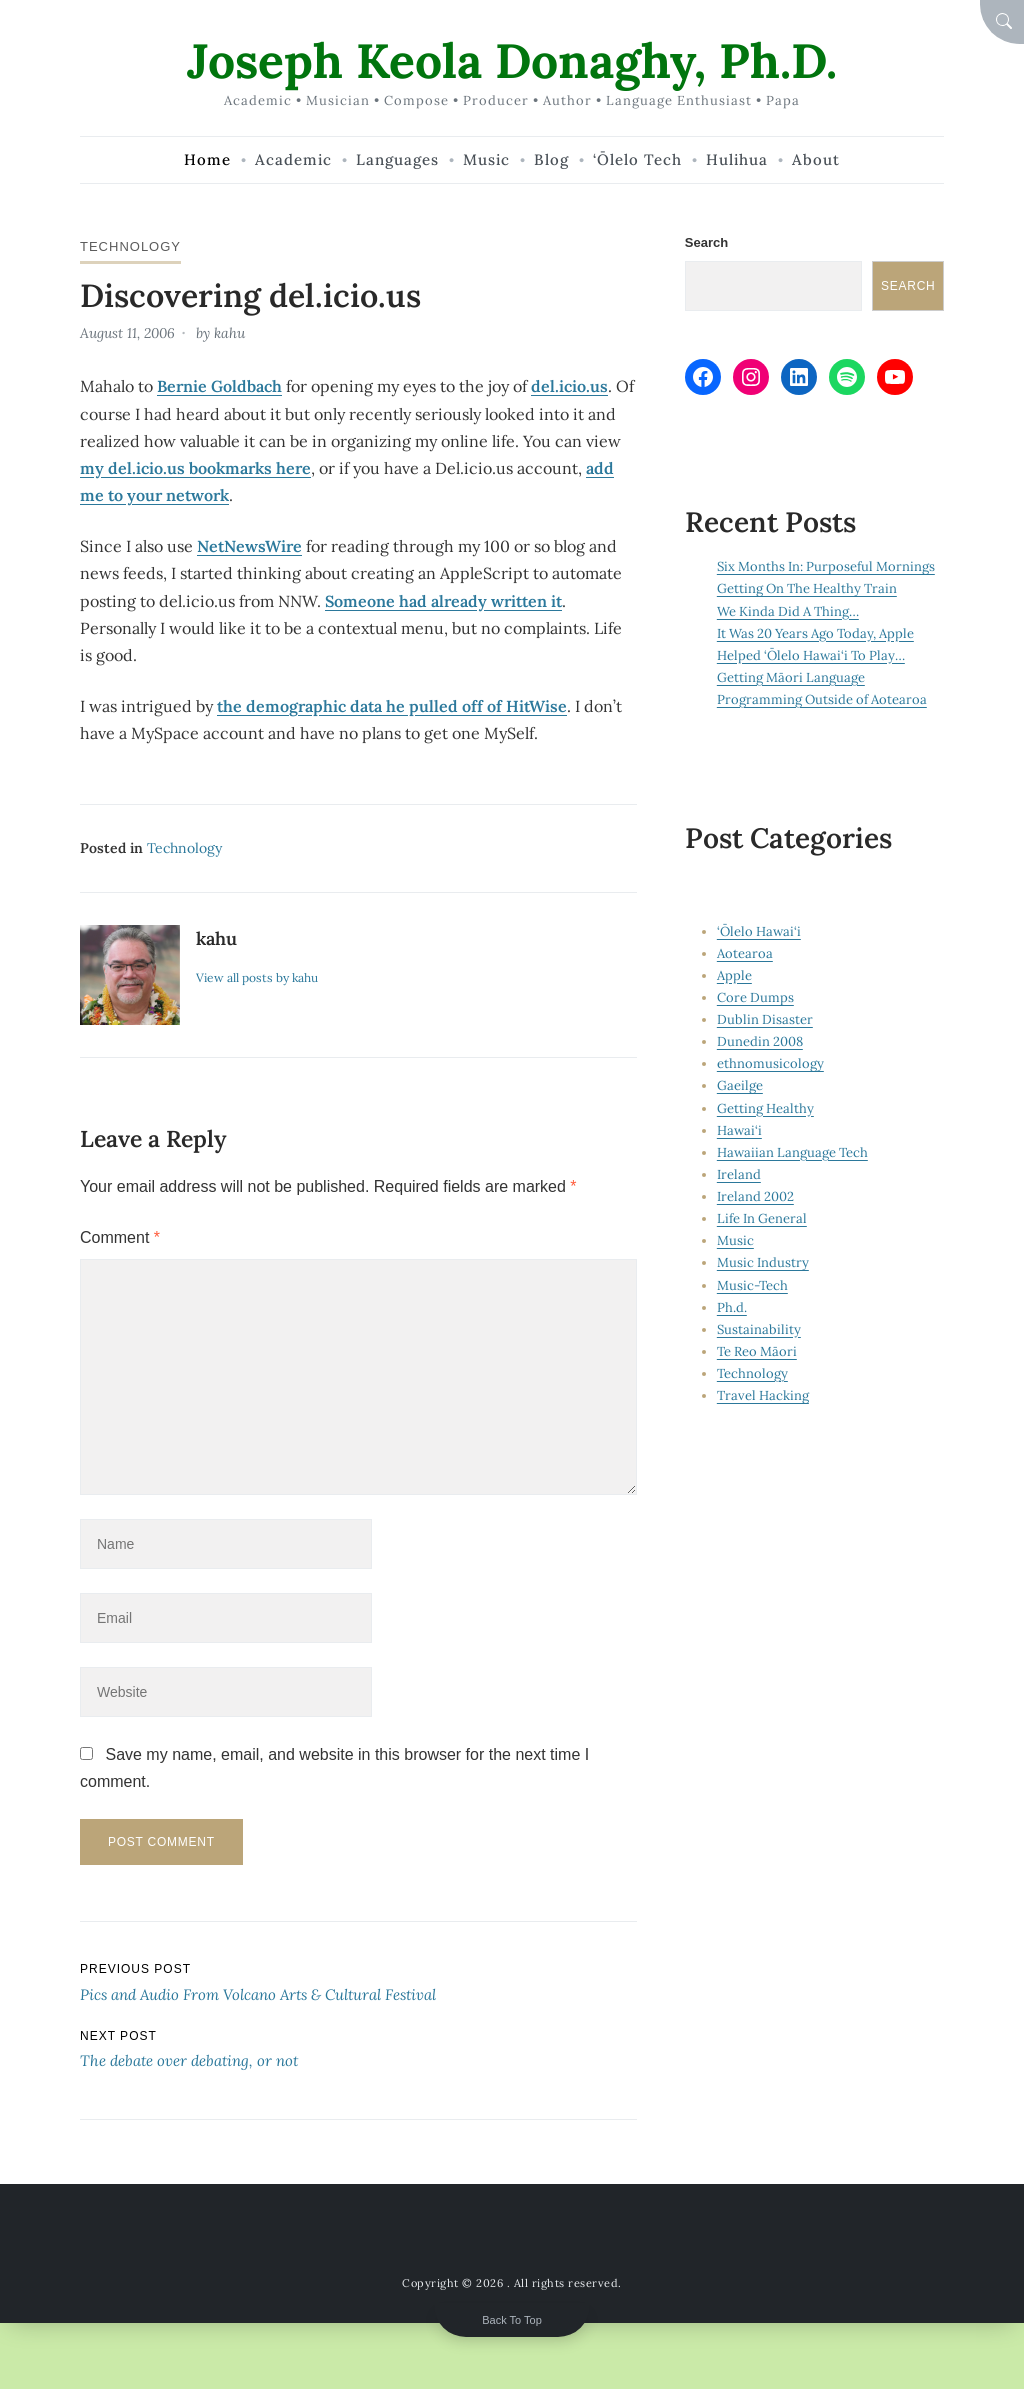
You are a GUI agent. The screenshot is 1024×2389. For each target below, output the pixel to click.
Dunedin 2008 (760, 1041)
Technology (130, 246)
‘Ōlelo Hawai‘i (759, 931)
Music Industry (763, 1262)
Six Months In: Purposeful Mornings (826, 566)
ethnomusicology (770, 1063)
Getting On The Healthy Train (807, 588)
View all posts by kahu (257, 977)
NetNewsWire (249, 546)
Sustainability (759, 1329)
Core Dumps (755, 997)
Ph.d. (732, 1307)
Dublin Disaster (765, 1019)
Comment (120, 1237)
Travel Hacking (763, 1395)
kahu (229, 333)
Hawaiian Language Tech (792, 1152)
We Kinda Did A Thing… (788, 611)
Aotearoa (745, 953)
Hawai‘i (739, 1130)
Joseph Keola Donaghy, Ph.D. (512, 60)
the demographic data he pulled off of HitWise (392, 706)
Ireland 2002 (755, 1196)
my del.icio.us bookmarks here (195, 468)
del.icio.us (569, 386)
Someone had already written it (443, 601)
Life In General (762, 1218)
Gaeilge (740, 1085)
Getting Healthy (765, 1108)
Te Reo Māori (757, 1351)
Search (706, 242)
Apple (734, 975)
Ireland (739, 1174)
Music (735, 1240)
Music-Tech (752, 1285)
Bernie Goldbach (219, 386)
